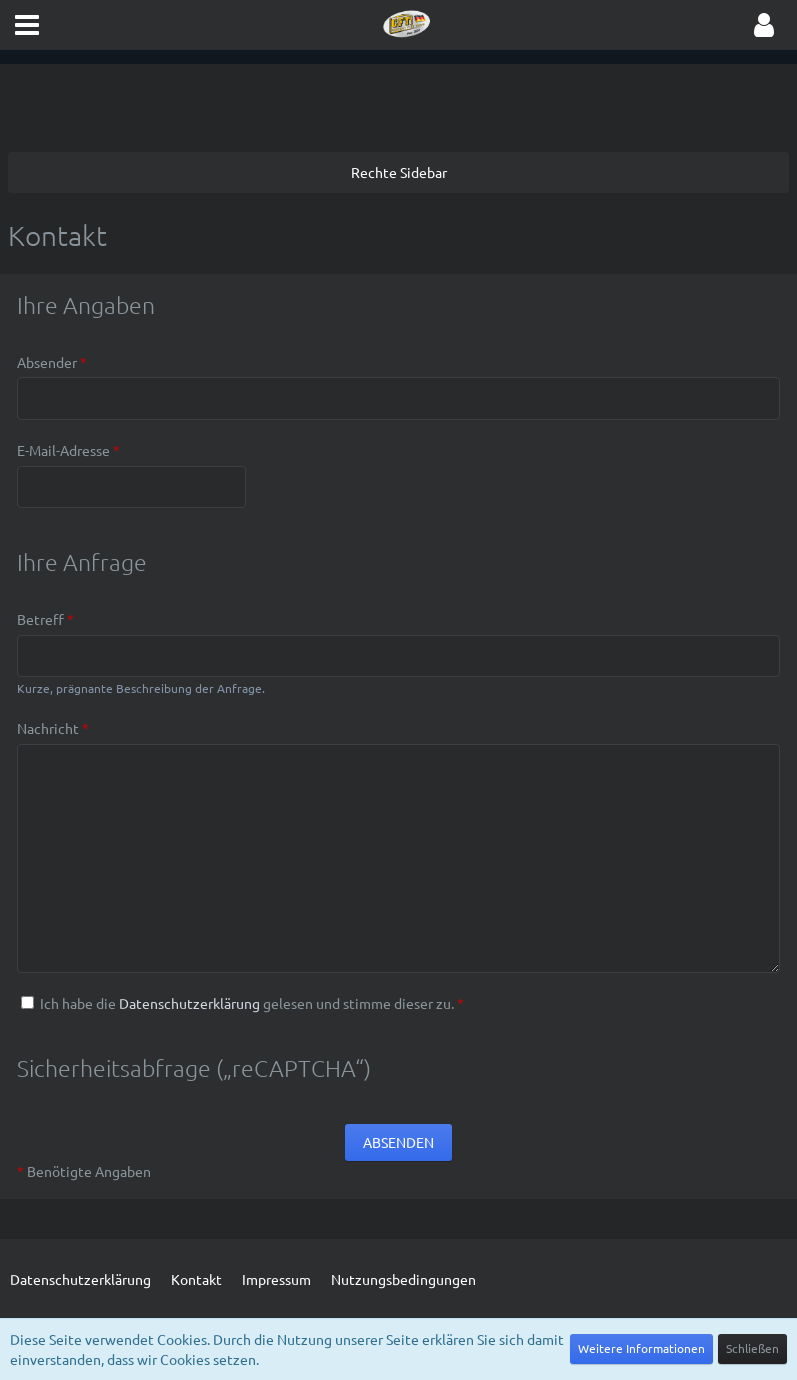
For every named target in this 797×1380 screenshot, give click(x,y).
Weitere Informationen (641, 1348)
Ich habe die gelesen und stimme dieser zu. (242, 1003)
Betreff (40, 619)
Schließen (752, 1348)
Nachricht (48, 728)
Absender (47, 362)
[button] (27, 25)
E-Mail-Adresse (63, 450)
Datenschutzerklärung (189, 1003)
